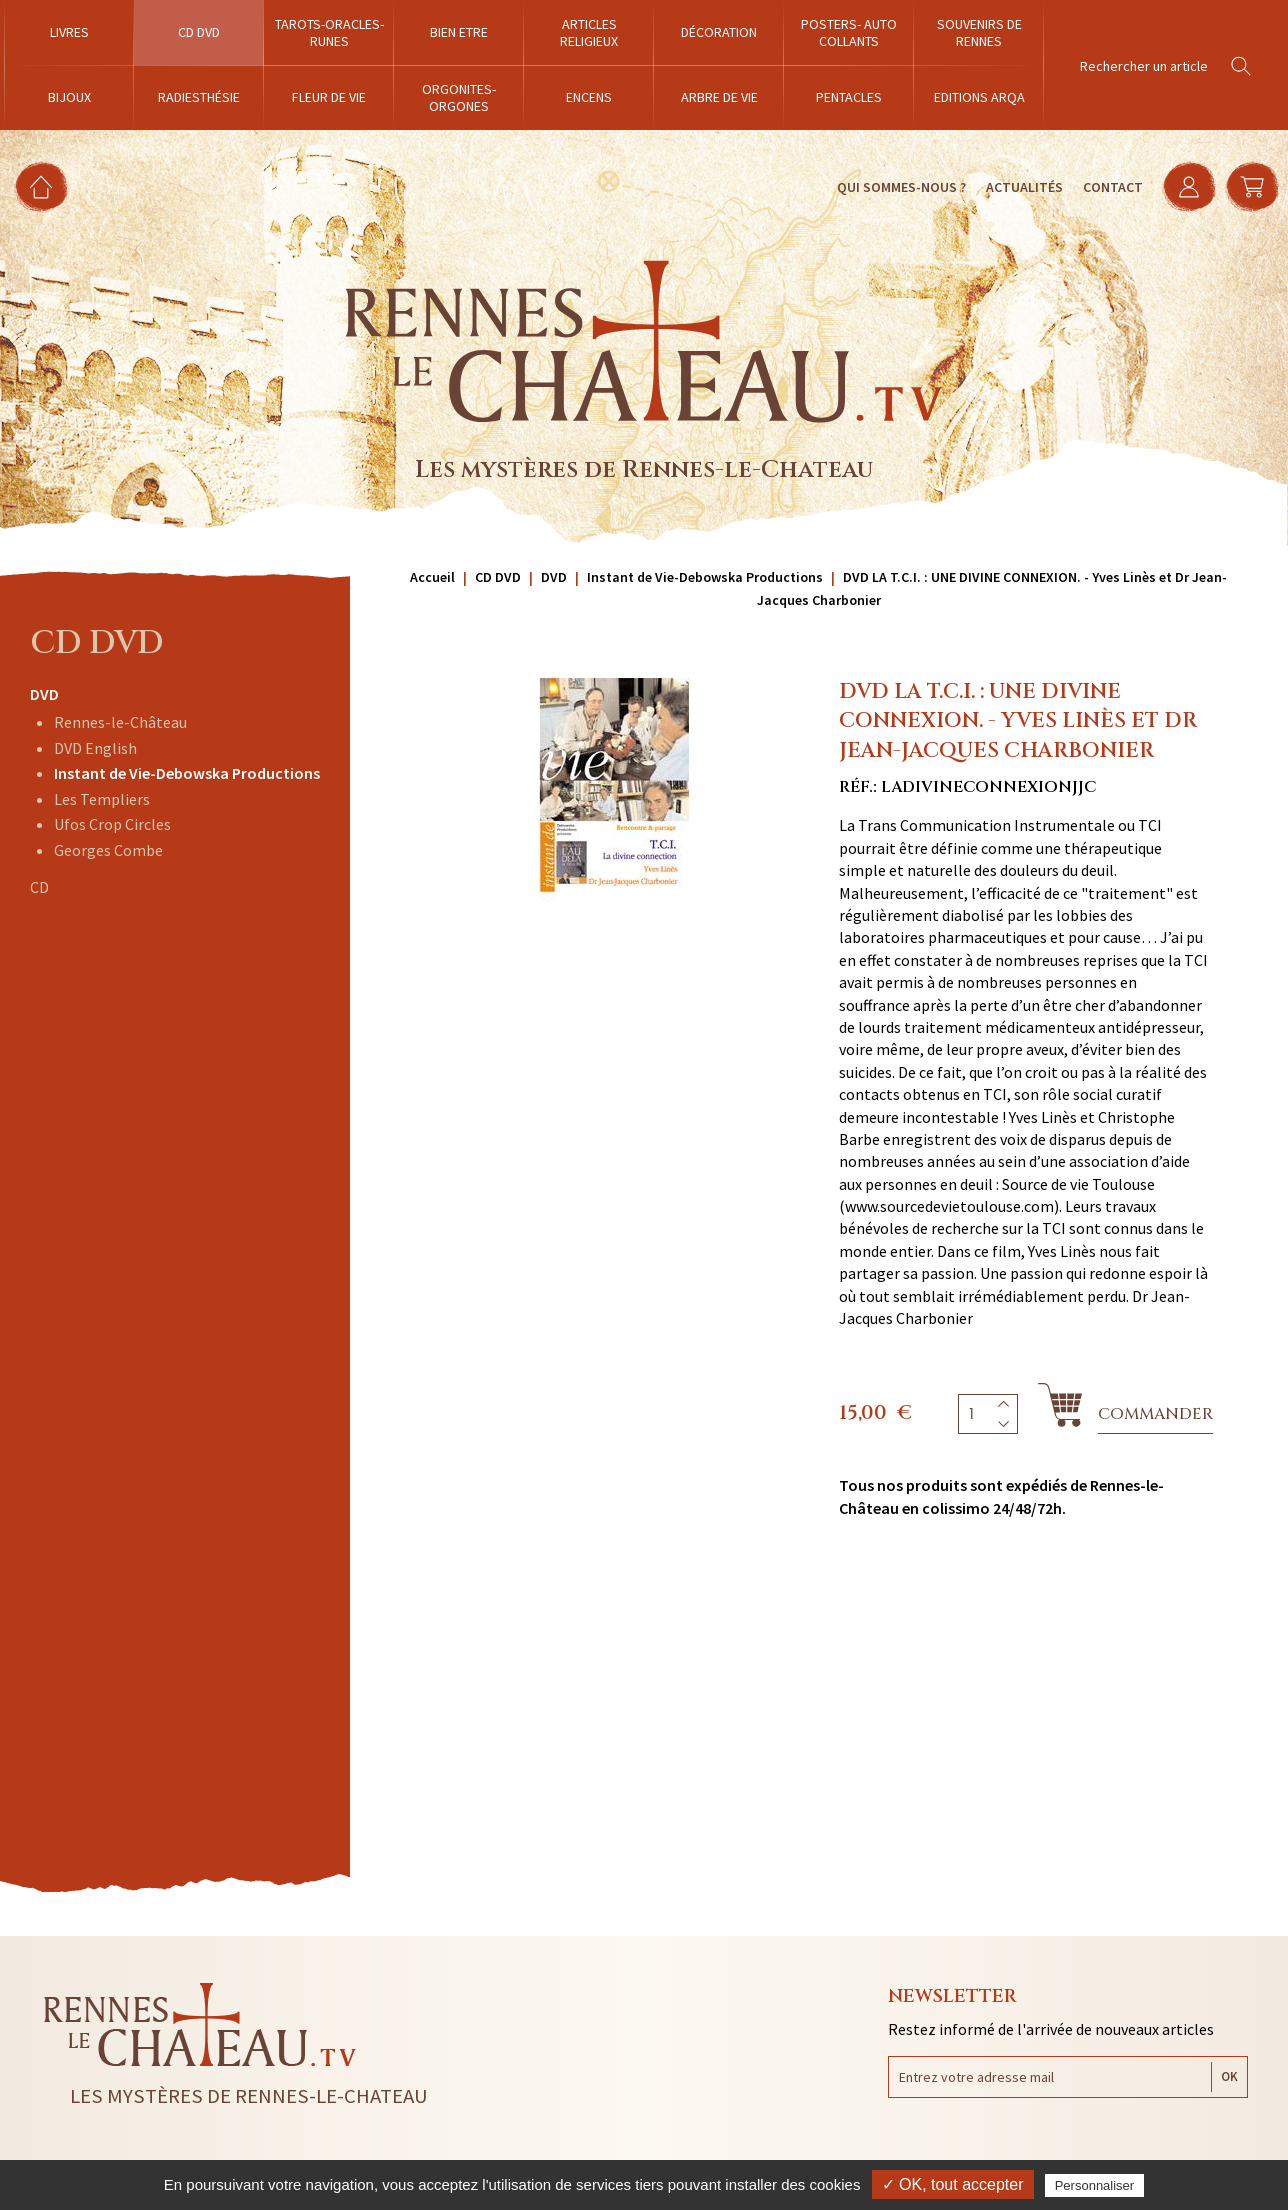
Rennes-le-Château (120, 722)
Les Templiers (102, 799)
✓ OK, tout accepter (953, 2184)
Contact (1111, 187)
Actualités (1022, 187)
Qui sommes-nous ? (899, 187)
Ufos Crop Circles (112, 824)
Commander (1155, 1414)
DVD (44, 694)
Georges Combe (108, 850)
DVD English (95, 748)
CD (39, 887)
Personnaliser (1095, 2185)
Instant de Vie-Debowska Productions (187, 773)
